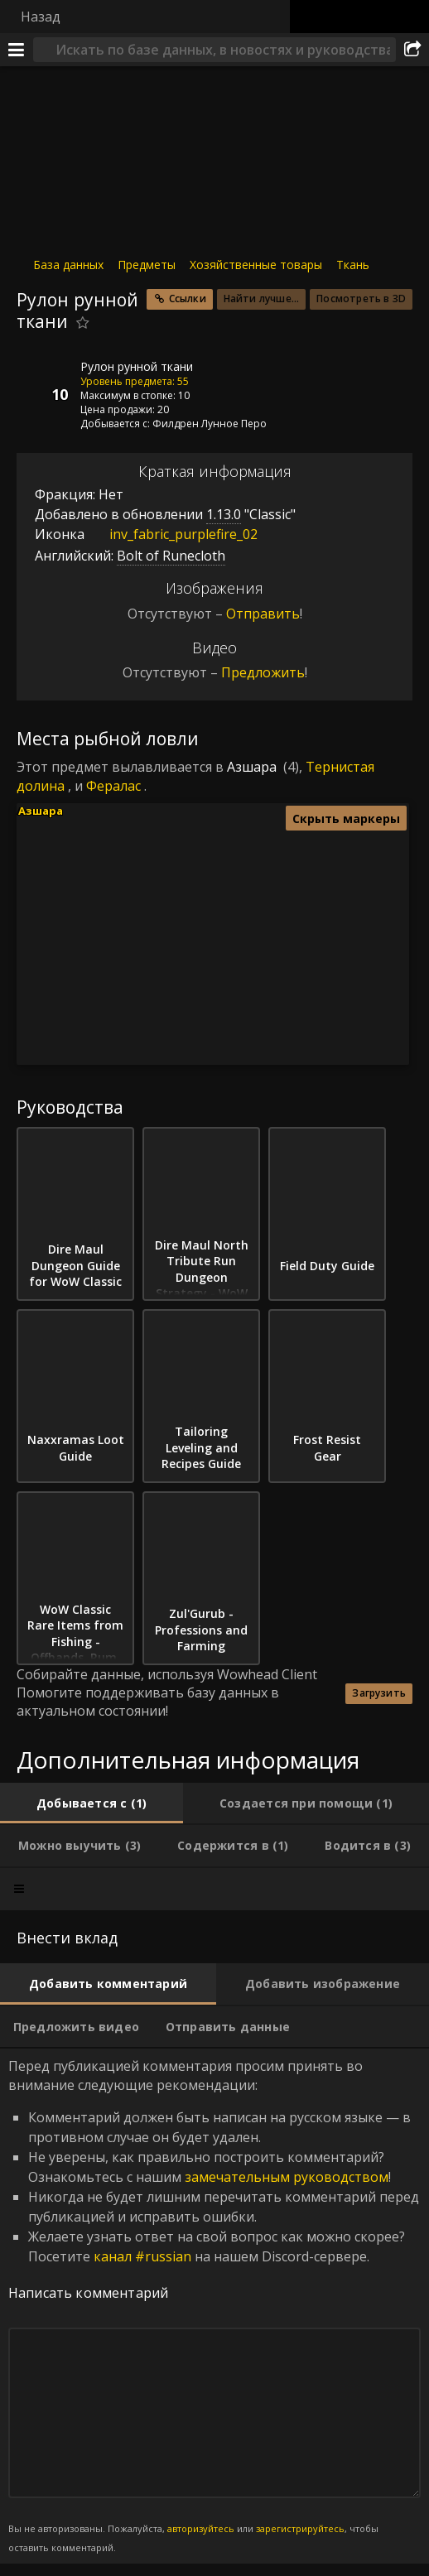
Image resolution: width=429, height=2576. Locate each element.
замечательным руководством (286, 2177)
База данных (68, 264)
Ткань (352, 264)
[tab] (91, 1803)
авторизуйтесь (200, 2528)
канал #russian (142, 2256)
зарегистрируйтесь (300, 2528)
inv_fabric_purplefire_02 (171, 534)
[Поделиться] (412, 49)
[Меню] (16, 49)
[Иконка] (44, 379)
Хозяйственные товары (256, 264)
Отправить (263, 613)
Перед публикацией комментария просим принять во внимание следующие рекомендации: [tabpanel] (214, 2306)
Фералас (113, 786)
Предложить (263, 672)
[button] (209, 929)
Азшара (252, 767)
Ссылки (187, 298)
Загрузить (379, 1693)
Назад (40, 16)
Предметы (147, 264)
